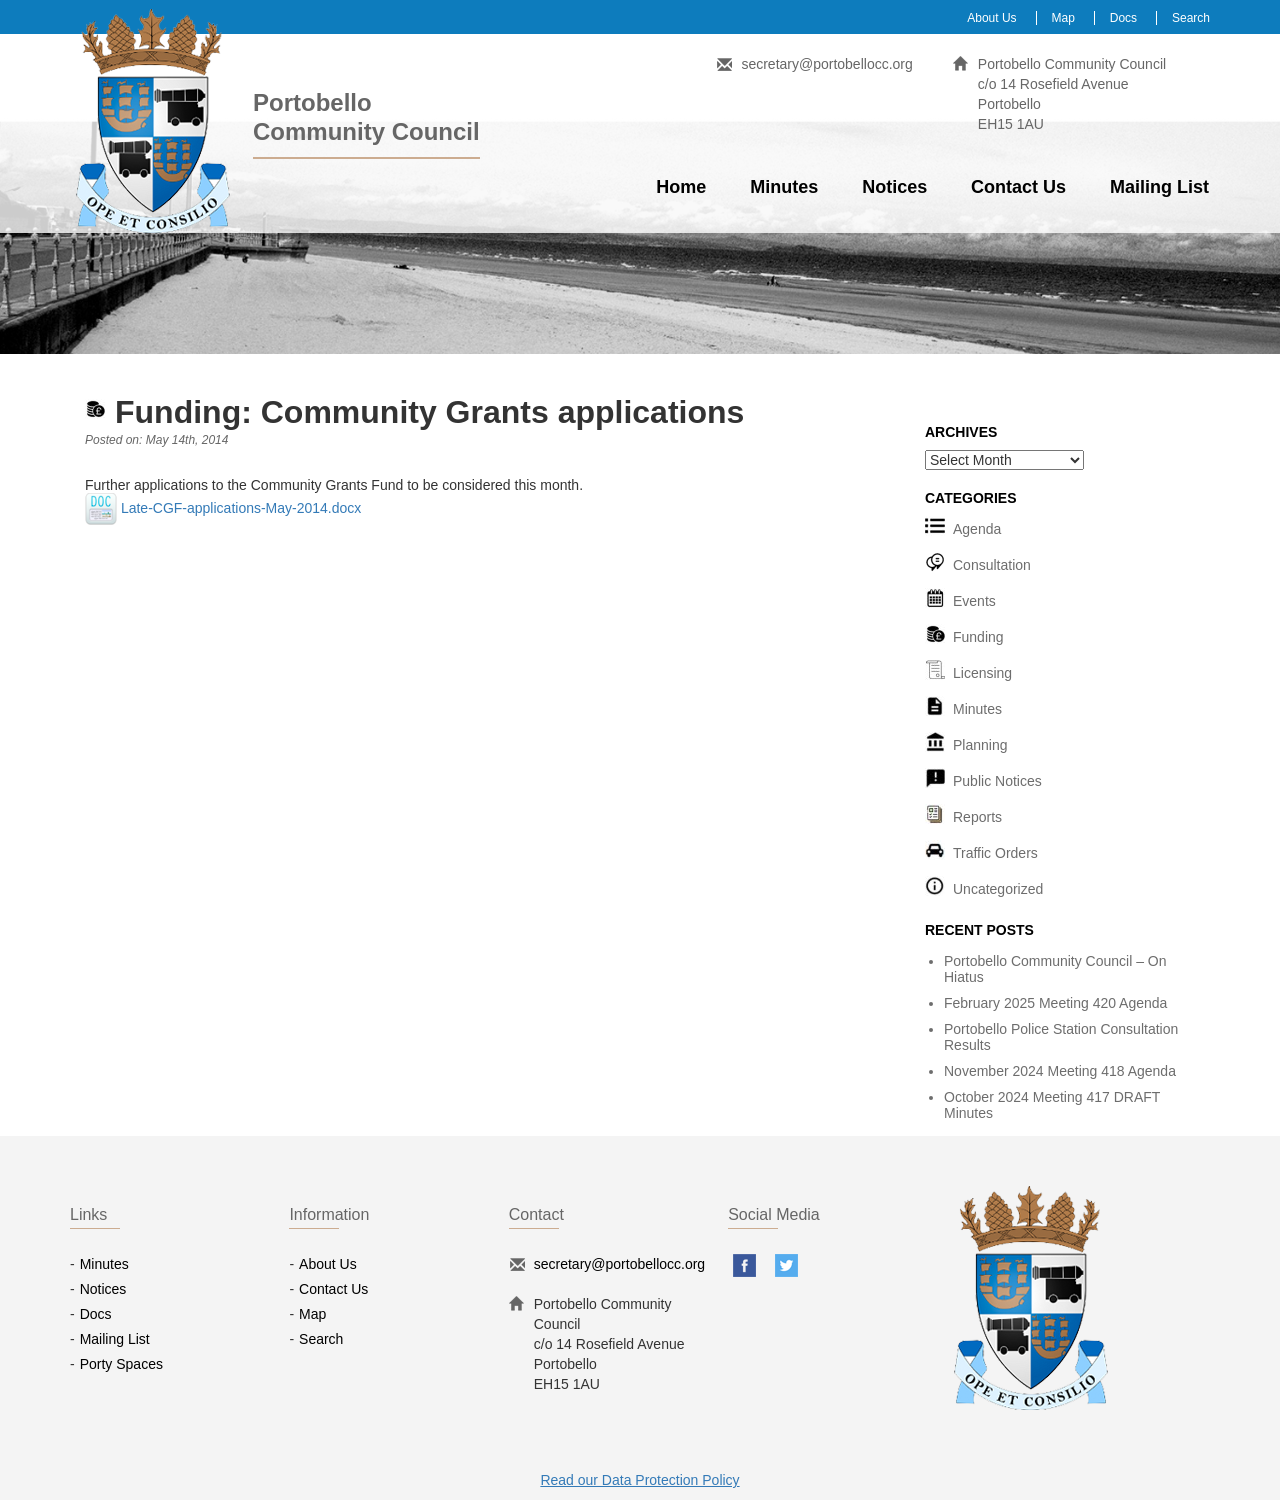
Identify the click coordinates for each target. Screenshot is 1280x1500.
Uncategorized (998, 889)
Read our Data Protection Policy (639, 1480)
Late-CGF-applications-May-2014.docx (223, 508)
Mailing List (1159, 187)
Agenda (977, 529)
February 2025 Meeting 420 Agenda (1055, 1003)
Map (1063, 18)
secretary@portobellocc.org (826, 64)
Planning (980, 745)
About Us (991, 18)
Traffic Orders (995, 853)
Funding (978, 637)
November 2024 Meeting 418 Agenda (1060, 1071)
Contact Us (1018, 187)
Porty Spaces (121, 1364)
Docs (1123, 18)
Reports (977, 817)
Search (1191, 18)
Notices (894, 187)
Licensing (982, 673)
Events (974, 601)
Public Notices (997, 781)
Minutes (784, 187)
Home (681, 187)
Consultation (992, 565)
